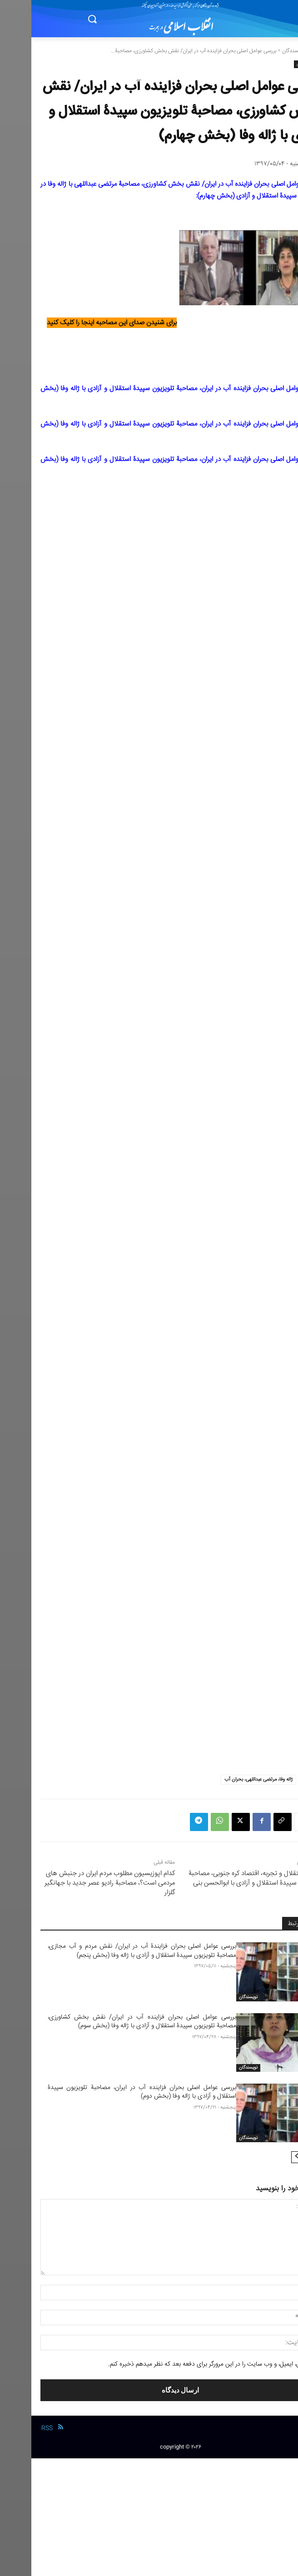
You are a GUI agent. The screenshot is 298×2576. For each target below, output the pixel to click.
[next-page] (265, 2157)
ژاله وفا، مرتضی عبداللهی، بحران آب (227, 1779)
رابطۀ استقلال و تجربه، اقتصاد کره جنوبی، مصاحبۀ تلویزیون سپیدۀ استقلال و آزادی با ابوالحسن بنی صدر (223, 1883)
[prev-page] (280, 2157)
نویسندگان (262, 51)
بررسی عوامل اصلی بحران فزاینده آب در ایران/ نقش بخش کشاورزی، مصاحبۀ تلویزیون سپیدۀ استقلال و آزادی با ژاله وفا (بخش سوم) (110, 2021)
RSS (15, 2428)
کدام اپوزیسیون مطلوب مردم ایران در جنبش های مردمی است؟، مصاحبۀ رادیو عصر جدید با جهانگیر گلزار (78, 1883)
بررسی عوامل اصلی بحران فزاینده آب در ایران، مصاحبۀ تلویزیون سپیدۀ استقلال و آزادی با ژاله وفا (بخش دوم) (110, 2092)
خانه (284, 51)
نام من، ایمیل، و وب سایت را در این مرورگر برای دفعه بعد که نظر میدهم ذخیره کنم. (179, 2364)
